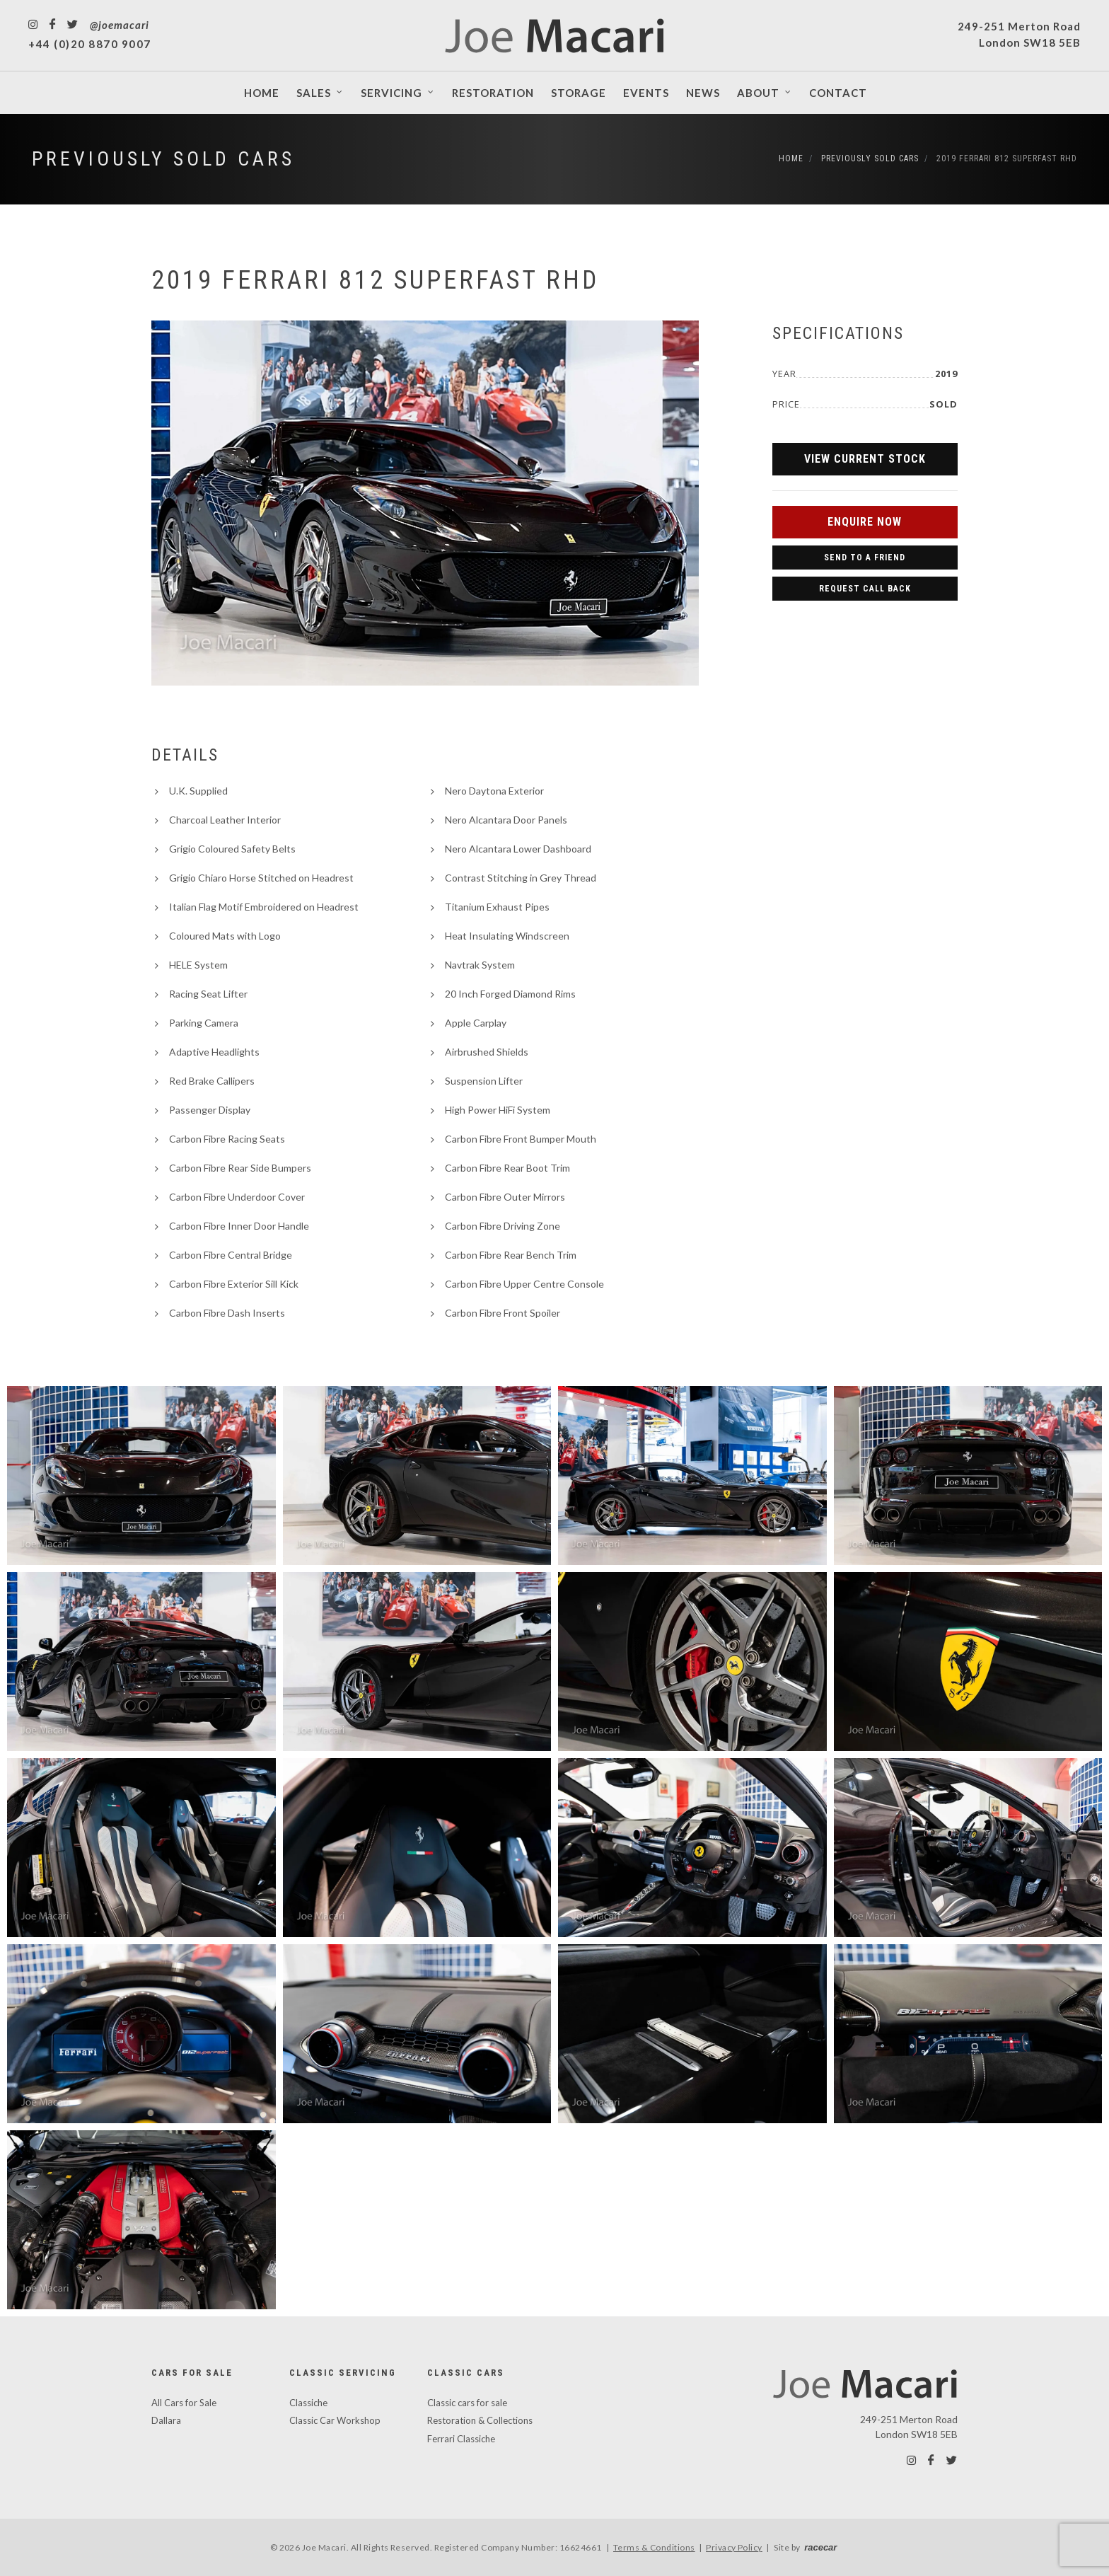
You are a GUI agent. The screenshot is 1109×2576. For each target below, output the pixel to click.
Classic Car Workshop (335, 2420)
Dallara (166, 2420)
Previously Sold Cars (163, 159)
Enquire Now (865, 522)
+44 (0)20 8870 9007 (89, 43)
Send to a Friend (864, 557)
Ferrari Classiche (461, 2438)
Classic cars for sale (467, 2402)
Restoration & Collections (480, 2420)
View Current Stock (865, 459)
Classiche (308, 2402)
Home (791, 158)
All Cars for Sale (183, 2402)
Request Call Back (865, 589)
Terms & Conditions (654, 2547)
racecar (820, 2547)
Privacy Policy (734, 2547)
